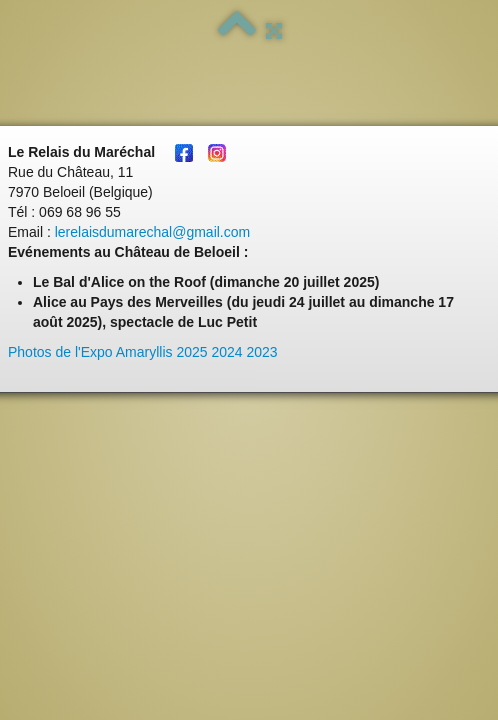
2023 (262, 352)
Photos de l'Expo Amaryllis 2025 (108, 352)
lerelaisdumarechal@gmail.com (153, 232)
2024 (226, 352)
